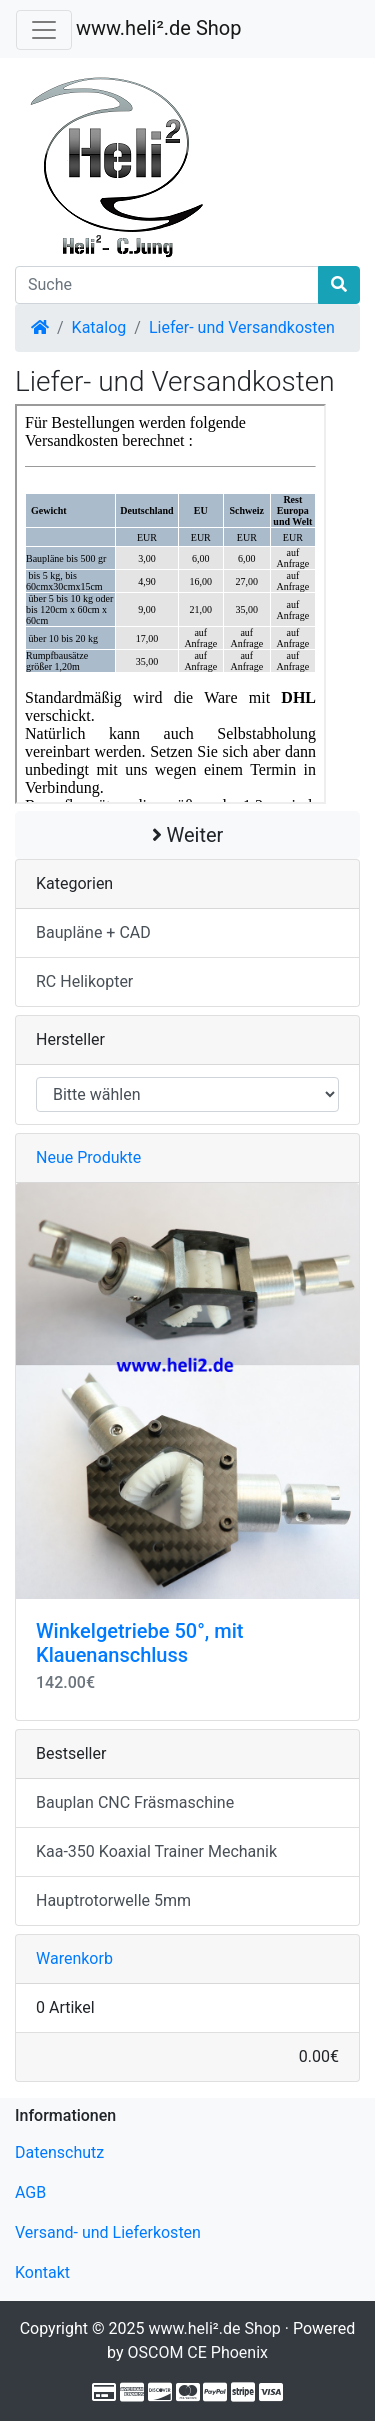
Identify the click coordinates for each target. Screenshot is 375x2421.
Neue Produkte (88, 1157)
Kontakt (42, 2272)
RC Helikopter (84, 981)
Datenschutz (59, 2152)
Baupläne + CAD (93, 932)
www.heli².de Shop (158, 28)
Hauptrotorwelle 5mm (113, 1900)
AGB (30, 2192)
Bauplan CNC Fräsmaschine (135, 1802)
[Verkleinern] (44, 30)
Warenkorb (74, 1958)
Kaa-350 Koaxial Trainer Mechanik (156, 1851)
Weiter (188, 835)
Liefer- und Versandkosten (242, 327)
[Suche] (167, 285)
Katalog (99, 327)
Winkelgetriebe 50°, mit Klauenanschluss (139, 1643)
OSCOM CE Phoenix (197, 2352)
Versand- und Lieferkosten (108, 2232)
